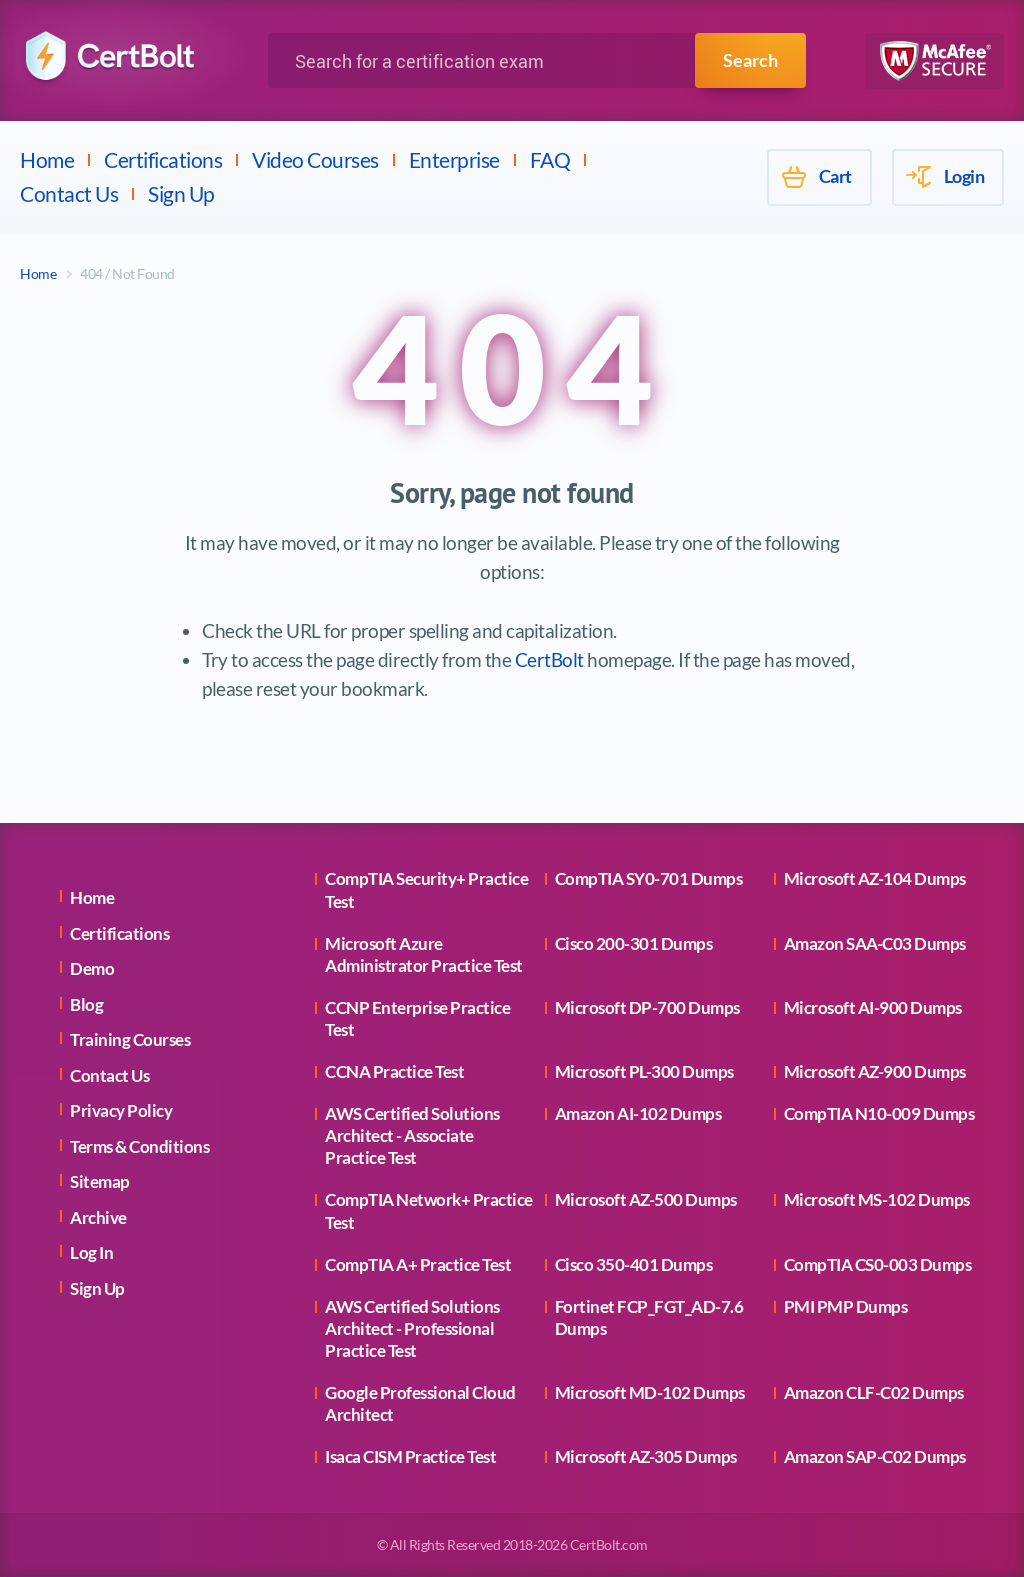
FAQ (550, 159)
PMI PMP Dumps (846, 1306)
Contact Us (69, 193)
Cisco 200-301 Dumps (634, 943)
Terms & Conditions (139, 1146)
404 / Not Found (127, 273)
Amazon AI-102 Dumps (638, 1113)
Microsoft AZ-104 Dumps (875, 878)
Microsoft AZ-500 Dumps (646, 1199)
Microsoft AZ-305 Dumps (646, 1456)
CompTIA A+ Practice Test (418, 1264)
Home (47, 159)
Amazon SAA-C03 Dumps (875, 943)
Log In (91, 1252)
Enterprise (454, 159)
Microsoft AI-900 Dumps (873, 1007)
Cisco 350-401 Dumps (634, 1264)
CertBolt (549, 659)
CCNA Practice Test (394, 1071)
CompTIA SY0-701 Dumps (649, 878)
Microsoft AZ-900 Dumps (875, 1071)
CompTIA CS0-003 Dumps (878, 1264)
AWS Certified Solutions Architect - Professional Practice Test (412, 1328)
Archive (98, 1217)
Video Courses (315, 159)
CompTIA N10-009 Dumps (879, 1113)
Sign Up (181, 193)
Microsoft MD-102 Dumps (650, 1392)
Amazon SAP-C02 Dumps (875, 1456)
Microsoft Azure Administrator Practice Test (424, 954)
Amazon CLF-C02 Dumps (874, 1392)
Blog (86, 1004)
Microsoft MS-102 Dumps (877, 1199)
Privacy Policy (121, 1110)
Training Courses (130, 1039)
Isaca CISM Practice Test (410, 1456)
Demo (92, 968)
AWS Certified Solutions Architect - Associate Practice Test (412, 1135)
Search (750, 60)
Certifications (163, 159)
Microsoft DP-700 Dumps (647, 1007)
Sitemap (100, 1181)
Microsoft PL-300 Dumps (644, 1071)
